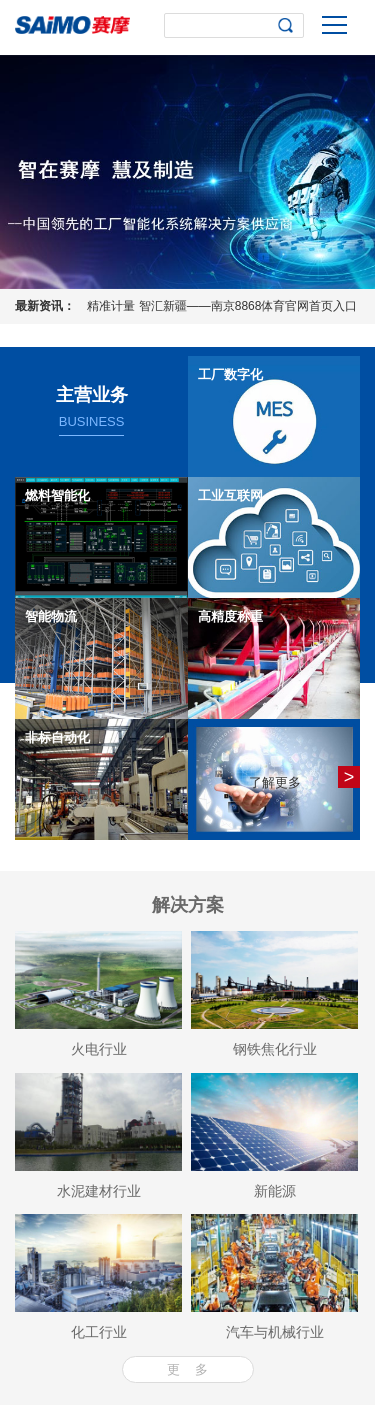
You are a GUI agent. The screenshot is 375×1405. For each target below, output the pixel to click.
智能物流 (51, 616)
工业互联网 (230, 495)
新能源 (275, 1191)
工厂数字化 (230, 374)
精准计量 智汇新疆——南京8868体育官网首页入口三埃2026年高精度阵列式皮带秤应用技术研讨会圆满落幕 (222, 309)
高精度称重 (230, 616)
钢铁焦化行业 (275, 1049)
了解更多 (275, 782)
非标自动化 (57, 737)
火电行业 (99, 1049)
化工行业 (99, 1332)
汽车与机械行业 (275, 1332)
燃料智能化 (57, 495)
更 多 (187, 1369)
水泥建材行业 (99, 1191)
